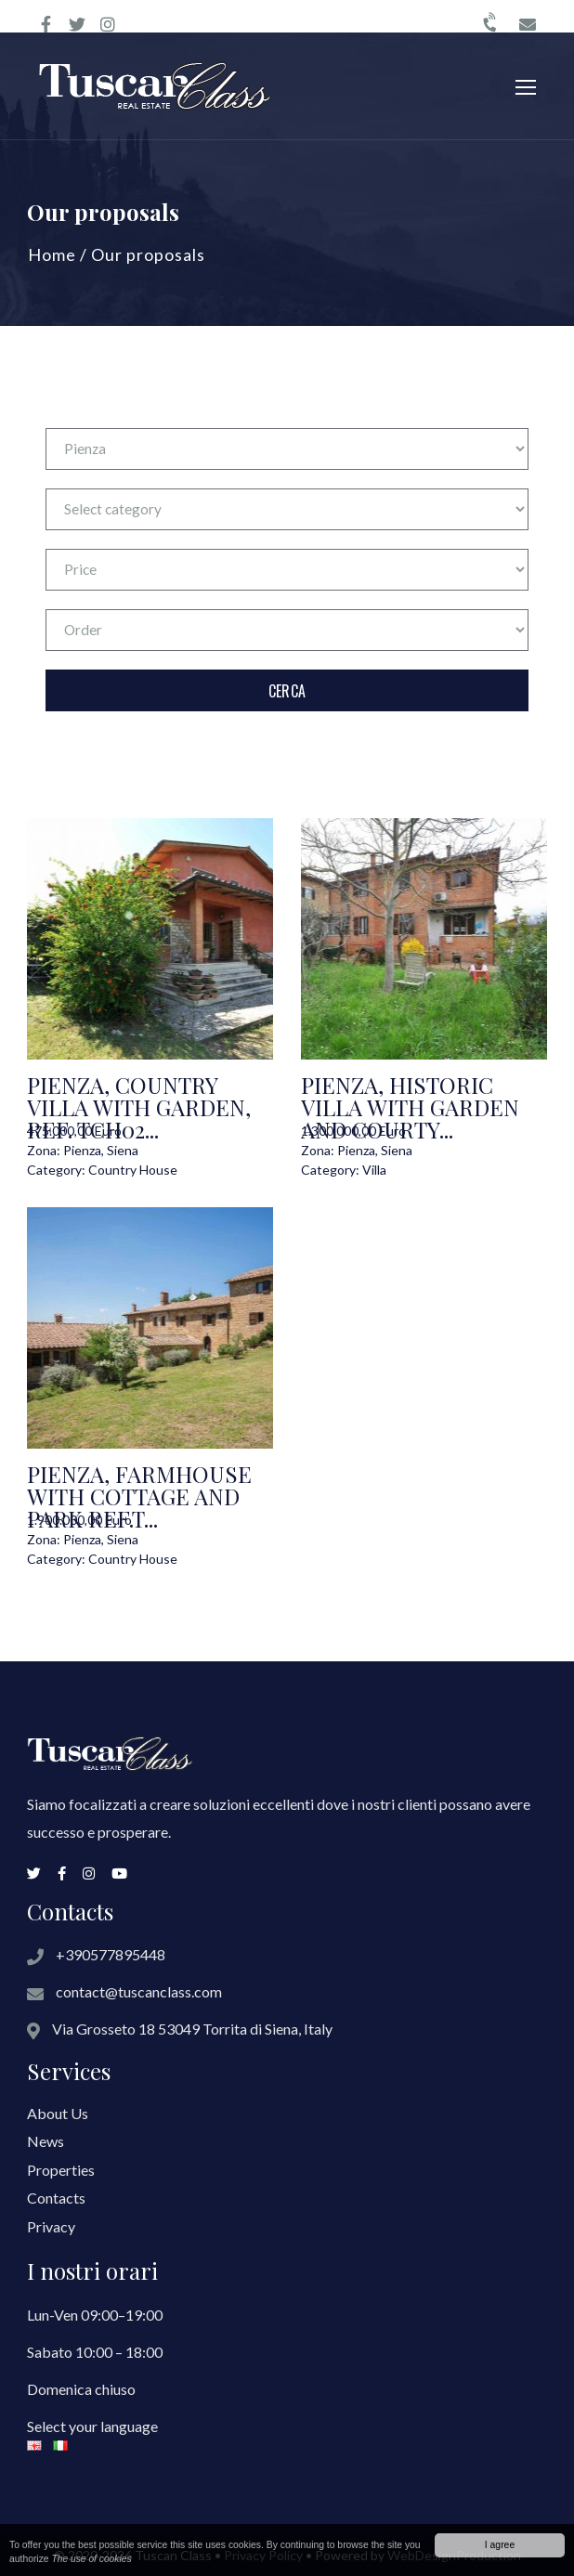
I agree (500, 2545)
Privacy (51, 2226)
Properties (61, 2170)
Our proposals (148, 254)
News (45, 2141)
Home (52, 254)
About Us (57, 2113)
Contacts (56, 2197)
